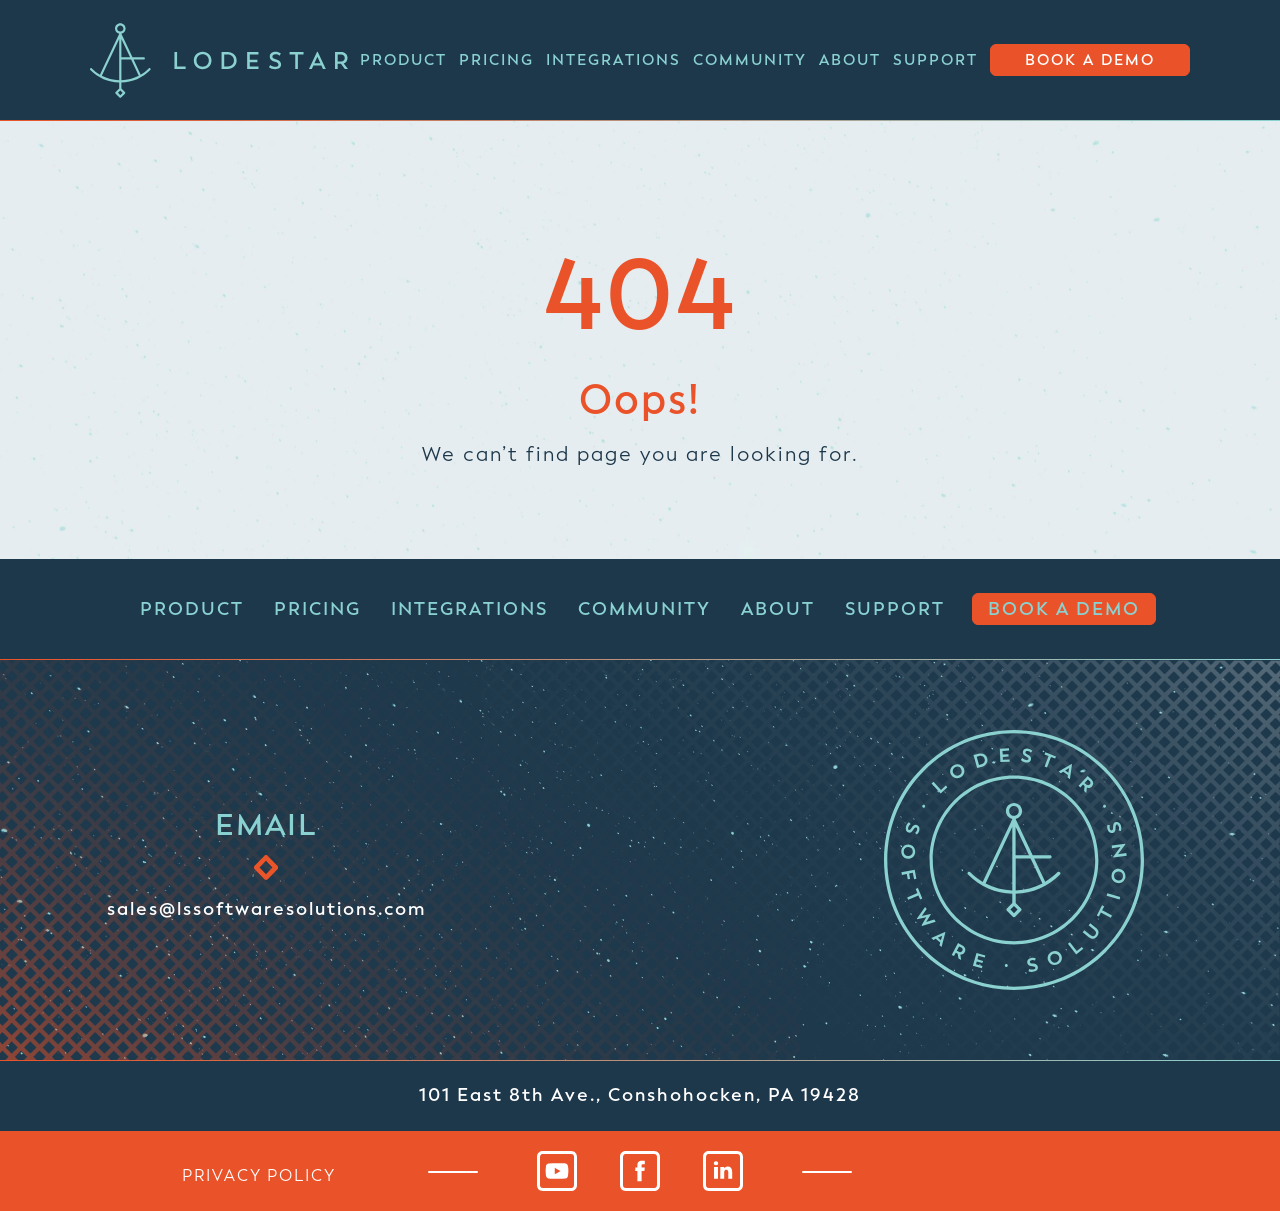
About (850, 60)
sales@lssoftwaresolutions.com (266, 908)
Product (403, 60)
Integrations (613, 60)
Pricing (496, 60)
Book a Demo (1090, 60)
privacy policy (259, 1175)
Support (935, 60)
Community (750, 60)
